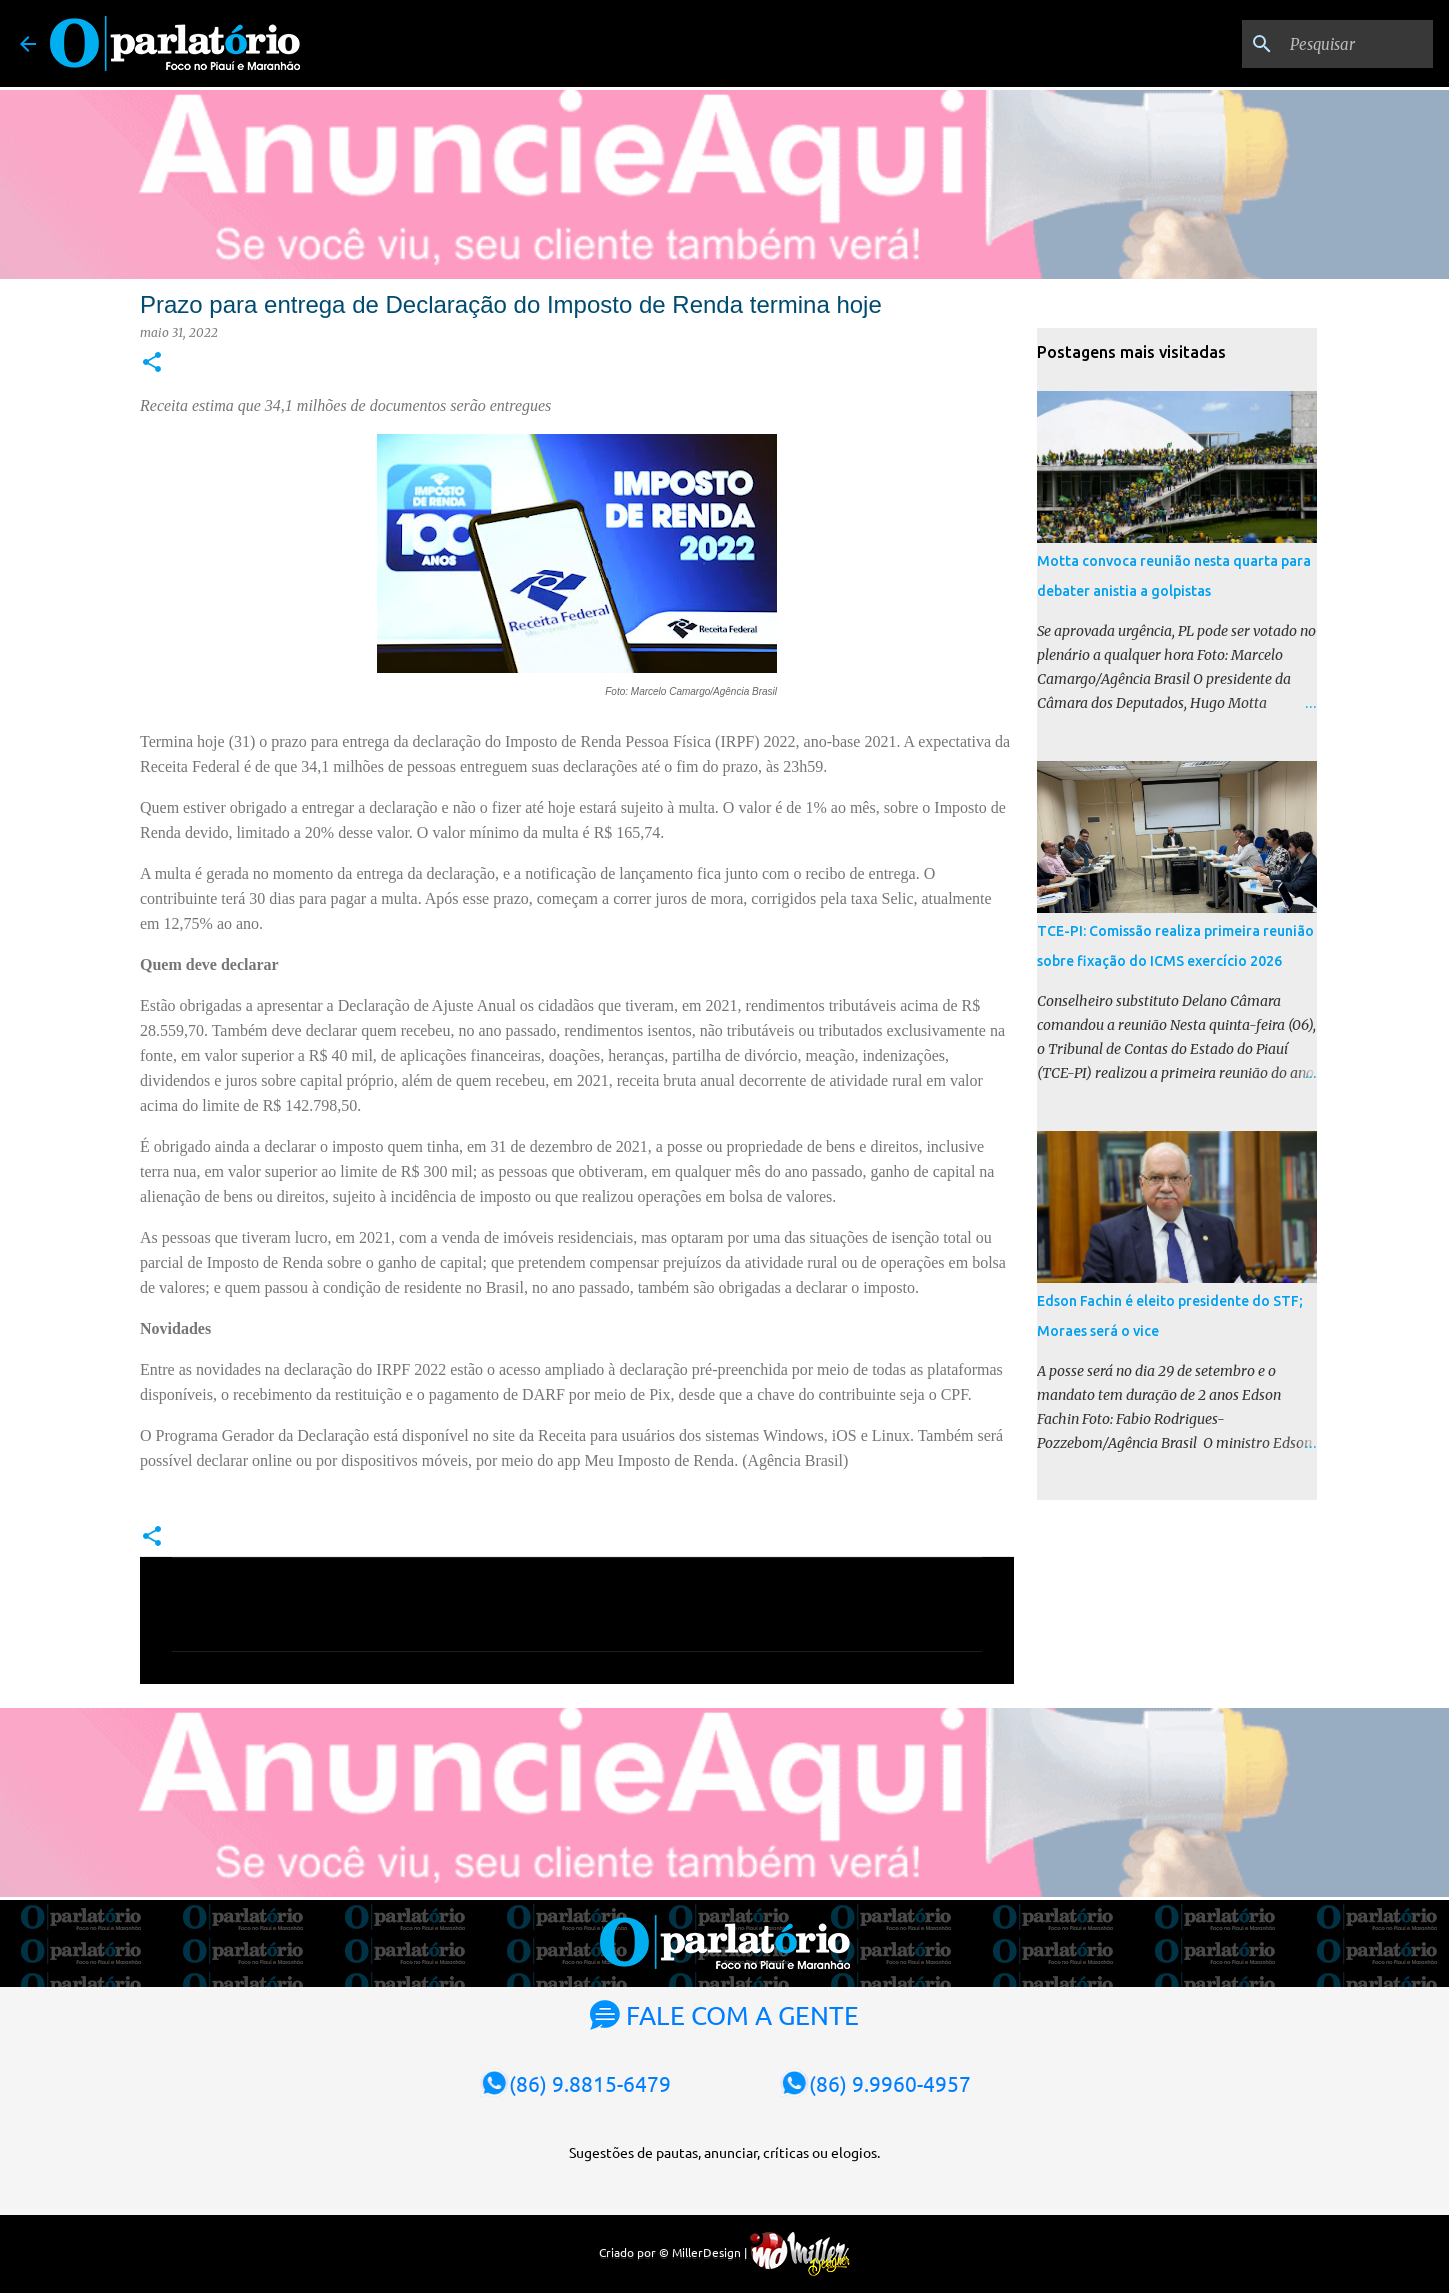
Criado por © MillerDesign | (724, 2252)
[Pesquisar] (1328, 44)
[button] (152, 363)
